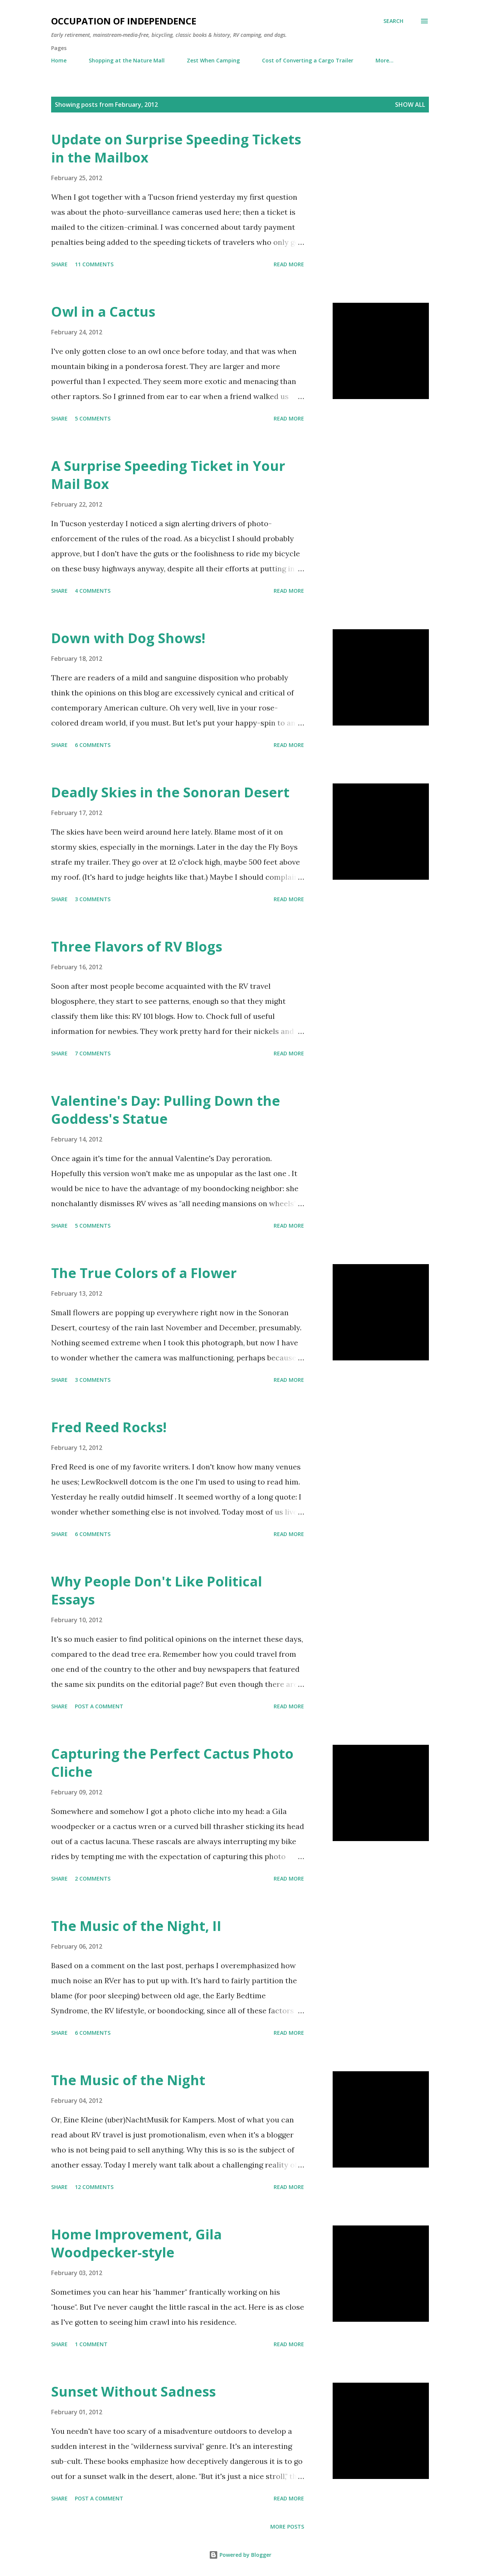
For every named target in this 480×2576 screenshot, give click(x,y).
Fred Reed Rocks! (109, 1427)
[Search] (393, 21)
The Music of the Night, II (136, 1926)
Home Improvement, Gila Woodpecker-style (136, 2243)
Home (59, 60)
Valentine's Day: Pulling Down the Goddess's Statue (165, 1109)
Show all (410, 104)
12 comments (94, 2186)
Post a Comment (99, 1706)
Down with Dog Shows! (128, 638)
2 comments (93, 1878)
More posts (287, 2526)
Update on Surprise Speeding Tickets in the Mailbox (176, 148)
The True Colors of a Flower (144, 1273)
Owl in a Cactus (103, 311)
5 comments (93, 418)
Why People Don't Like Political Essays (156, 1590)
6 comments (93, 744)
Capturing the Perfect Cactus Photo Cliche (172, 1762)
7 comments (93, 1053)
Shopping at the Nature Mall (127, 60)
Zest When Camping (213, 60)
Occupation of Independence (123, 21)
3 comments (93, 899)
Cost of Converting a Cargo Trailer (307, 60)
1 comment (91, 2344)
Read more (289, 264)
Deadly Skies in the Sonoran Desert (170, 792)
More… (385, 60)
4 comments (93, 590)
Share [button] (59, 264)
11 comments (94, 264)
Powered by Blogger (240, 2554)
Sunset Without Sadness (133, 2391)
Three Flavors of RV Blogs (136, 946)
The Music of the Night (128, 2080)
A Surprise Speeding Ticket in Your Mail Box (168, 475)
